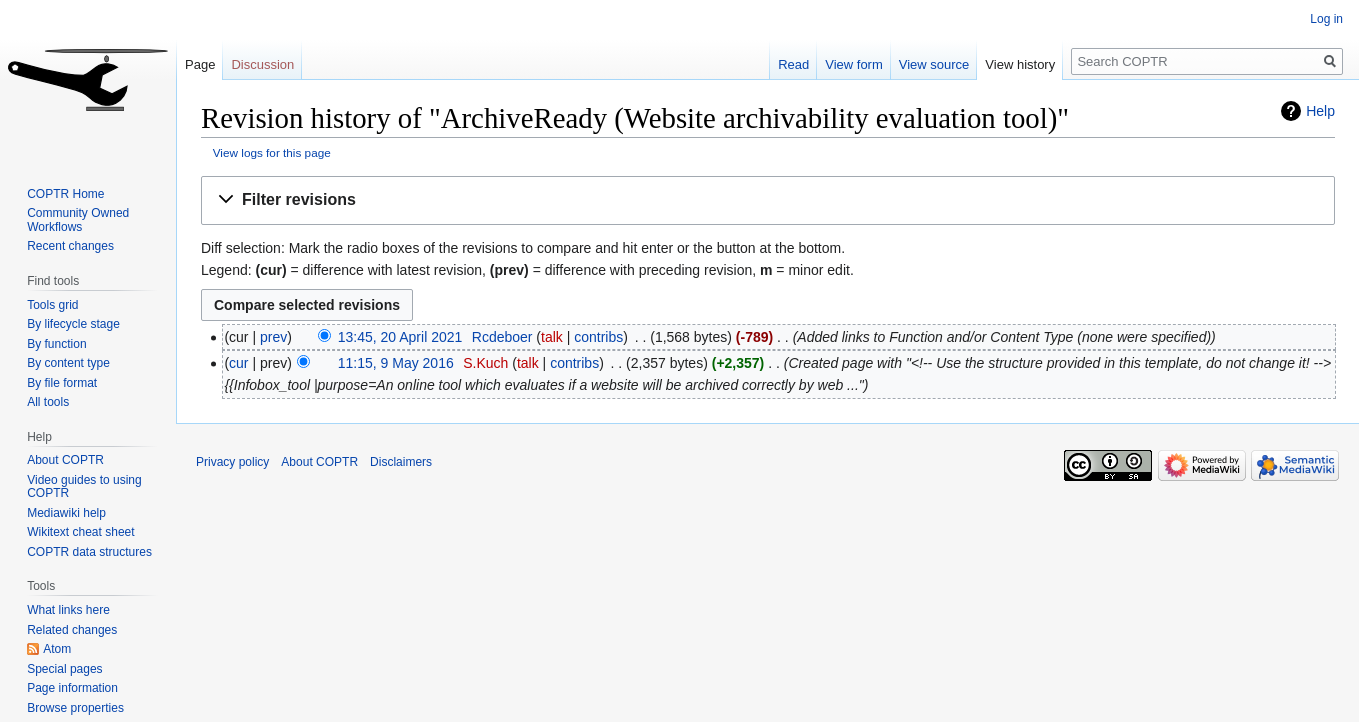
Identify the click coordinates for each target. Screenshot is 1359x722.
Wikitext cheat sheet (80, 532)
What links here (68, 610)
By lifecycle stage (73, 324)
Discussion (262, 64)
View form (854, 64)
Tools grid (52, 305)
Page (200, 64)
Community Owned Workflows (78, 220)
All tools (48, 402)
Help (1320, 111)
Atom (57, 649)
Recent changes (70, 246)
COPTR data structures (89, 552)
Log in (1326, 19)
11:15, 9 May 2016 (396, 363)
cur (238, 363)
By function (56, 344)
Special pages (64, 669)
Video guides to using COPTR (84, 487)
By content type (68, 363)
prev (273, 337)
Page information (72, 688)
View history (1020, 64)
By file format (62, 383)
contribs (598, 337)
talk (552, 337)
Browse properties (75, 708)
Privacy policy (232, 462)
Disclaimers (401, 462)
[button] (768, 200)
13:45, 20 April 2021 (400, 337)
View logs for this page (272, 152)
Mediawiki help (66, 513)
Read (793, 64)
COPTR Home (65, 194)
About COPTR (65, 460)
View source (934, 64)
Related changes (72, 630)
